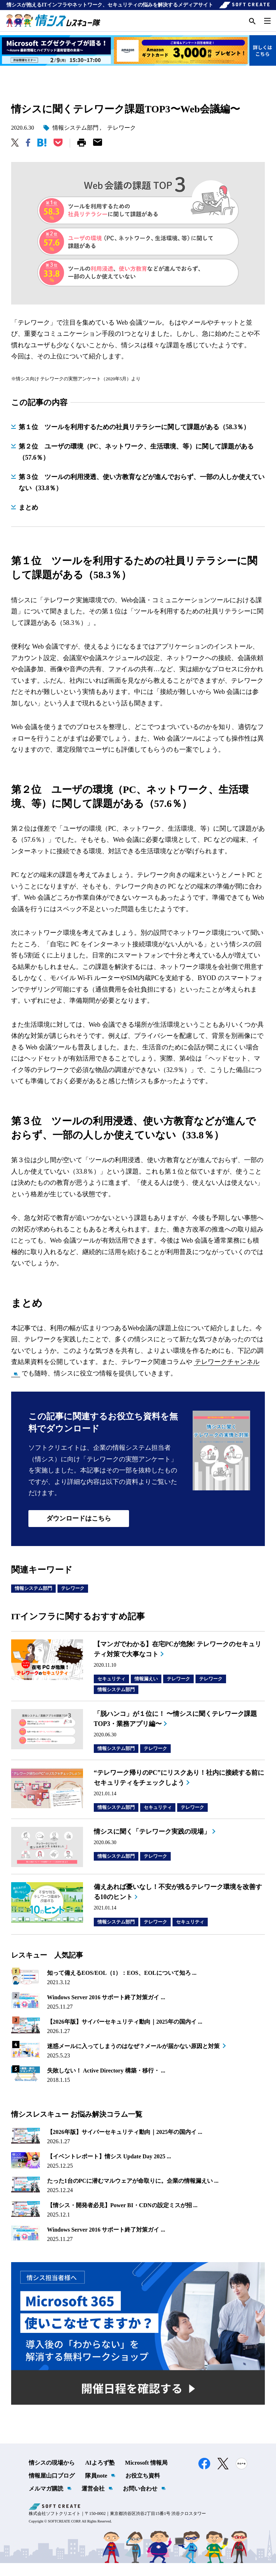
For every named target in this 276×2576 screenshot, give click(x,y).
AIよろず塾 (100, 2476)
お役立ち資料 (142, 2489)
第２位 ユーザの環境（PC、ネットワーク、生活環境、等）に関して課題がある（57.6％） (136, 465)
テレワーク (121, 141)
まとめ (28, 520)
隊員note (96, 2489)
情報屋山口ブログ (52, 2489)
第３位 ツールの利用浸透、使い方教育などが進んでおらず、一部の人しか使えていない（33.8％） (141, 495)
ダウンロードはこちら (78, 1531)
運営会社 (93, 2501)
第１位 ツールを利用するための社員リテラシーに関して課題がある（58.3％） (134, 440)
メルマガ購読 (46, 2501)
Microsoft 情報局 (146, 2476)
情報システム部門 (75, 141)
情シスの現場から (52, 2476)
